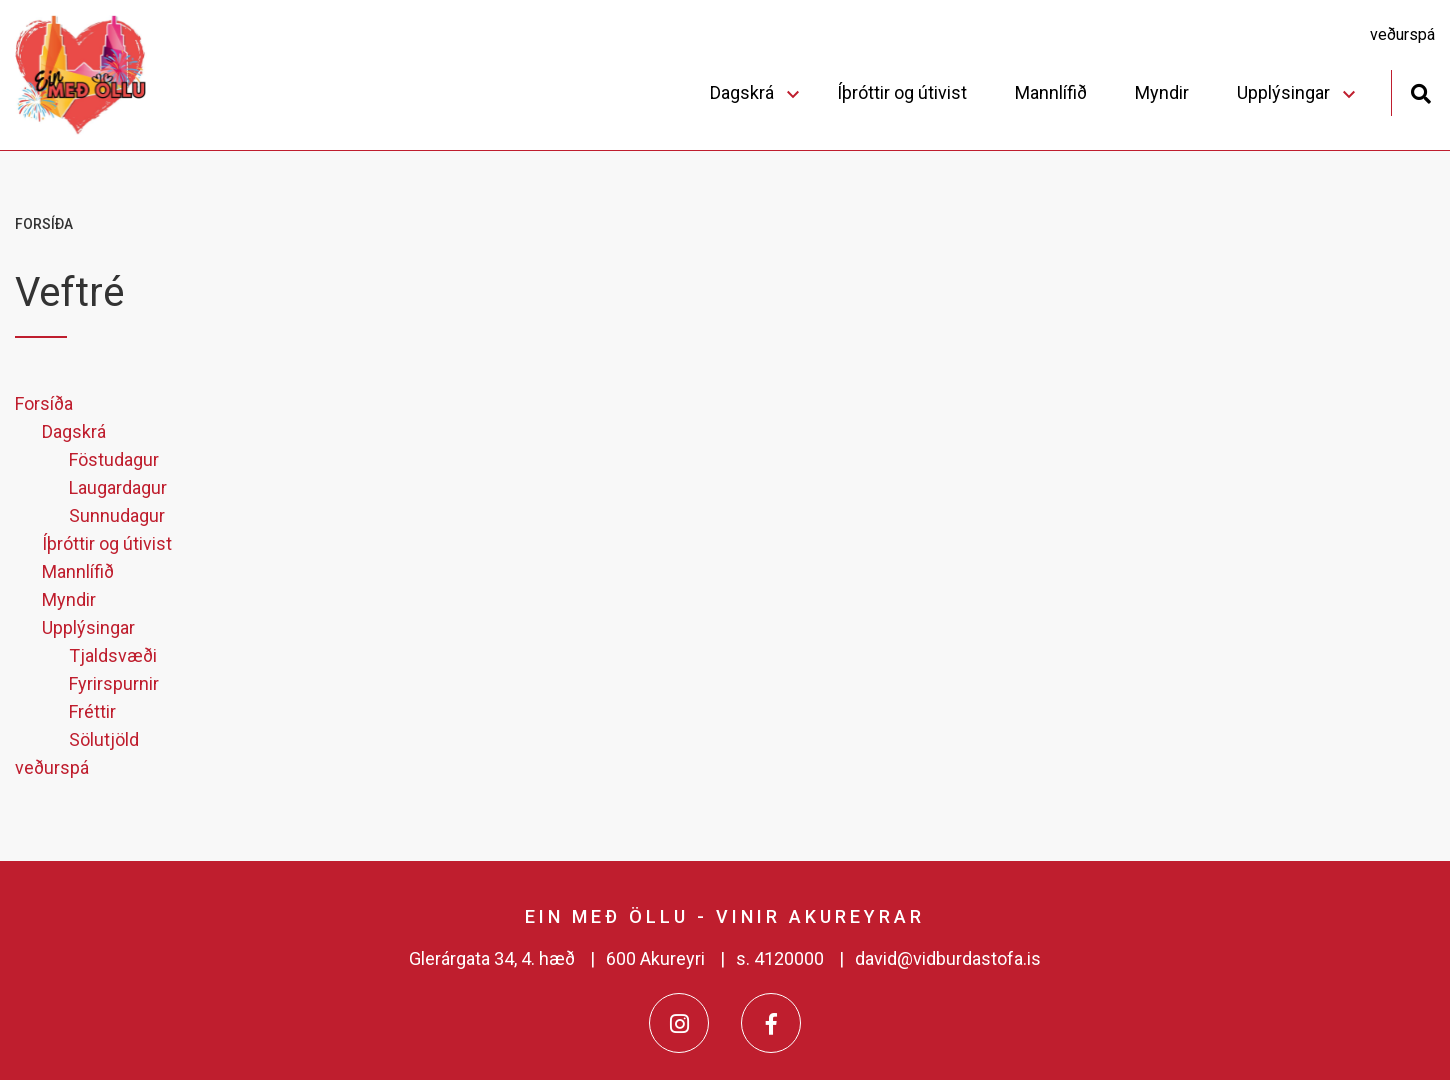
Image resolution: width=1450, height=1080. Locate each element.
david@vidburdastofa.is (948, 958)
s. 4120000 (780, 958)
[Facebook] (771, 1023)
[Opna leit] (1420, 91)
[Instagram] (679, 1023)
